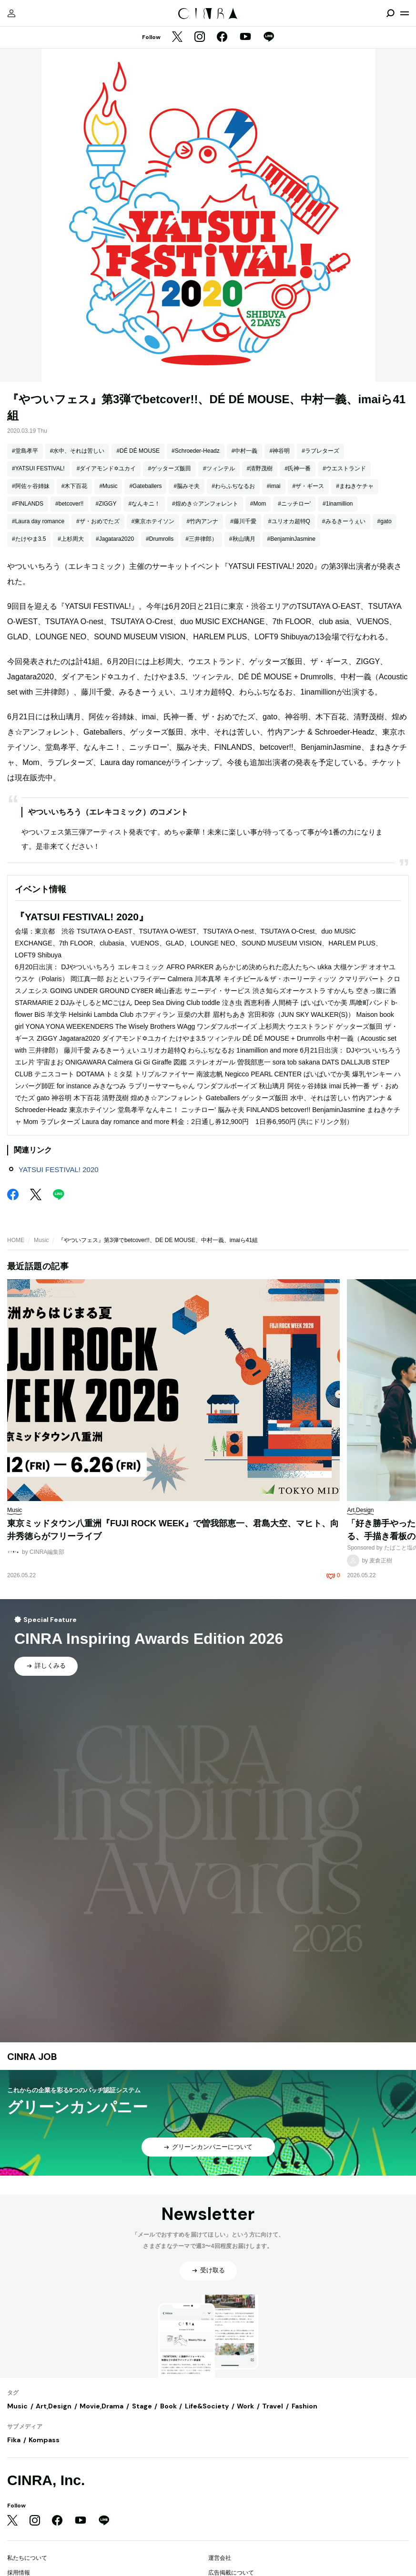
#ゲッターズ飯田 (169, 468)
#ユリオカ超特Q (289, 521)
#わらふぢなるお (233, 486)
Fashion (304, 2406)
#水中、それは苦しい (77, 451)
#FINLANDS (27, 503)
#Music (108, 486)
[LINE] (269, 37)
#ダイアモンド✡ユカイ (106, 468)
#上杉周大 (71, 539)
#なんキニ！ (144, 503)
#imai (274, 486)
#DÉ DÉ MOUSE (138, 451)
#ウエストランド (344, 468)
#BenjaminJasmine (291, 539)
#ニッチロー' (294, 503)
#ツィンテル (219, 468)
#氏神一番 (297, 468)
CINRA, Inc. (46, 2480)
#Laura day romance (38, 521)
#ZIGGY (105, 503)
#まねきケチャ (355, 486)
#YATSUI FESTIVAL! (38, 468)
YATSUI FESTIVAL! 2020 (59, 1169)
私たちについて (27, 2558)
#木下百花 (74, 486)
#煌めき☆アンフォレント (205, 503)
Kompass (44, 2440)
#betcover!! (69, 503)
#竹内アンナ (202, 521)
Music (41, 1240)
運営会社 (219, 2558)
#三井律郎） (201, 539)
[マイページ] (11, 13)
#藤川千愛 (243, 521)
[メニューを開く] (404, 13)
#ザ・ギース (309, 486)
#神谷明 (279, 451)
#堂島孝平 (25, 451)
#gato (384, 521)
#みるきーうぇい (343, 521)
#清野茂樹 (260, 468)
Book (168, 2406)
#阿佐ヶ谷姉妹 (31, 486)
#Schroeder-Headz (196, 451)
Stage (142, 2406)
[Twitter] (177, 37)
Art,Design (53, 2406)
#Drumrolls (159, 539)
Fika (13, 2440)
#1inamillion (338, 503)
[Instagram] (199, 37)
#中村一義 (245, 451)
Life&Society (207, 2406)
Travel (272, 2406)
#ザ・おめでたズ (98, 521)
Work (245, 2406)
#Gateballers (145, 486)
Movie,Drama (101, 2406)
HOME (15, 1240)
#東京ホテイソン (153, 521)
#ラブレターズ (320, 451)
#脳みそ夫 (186, 486)
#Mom (258, 503)
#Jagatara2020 (115, 539)
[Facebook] (222, 37)
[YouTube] (245, 37)
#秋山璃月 (242, 539)
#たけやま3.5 (29, 539)
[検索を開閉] (390, 13)
